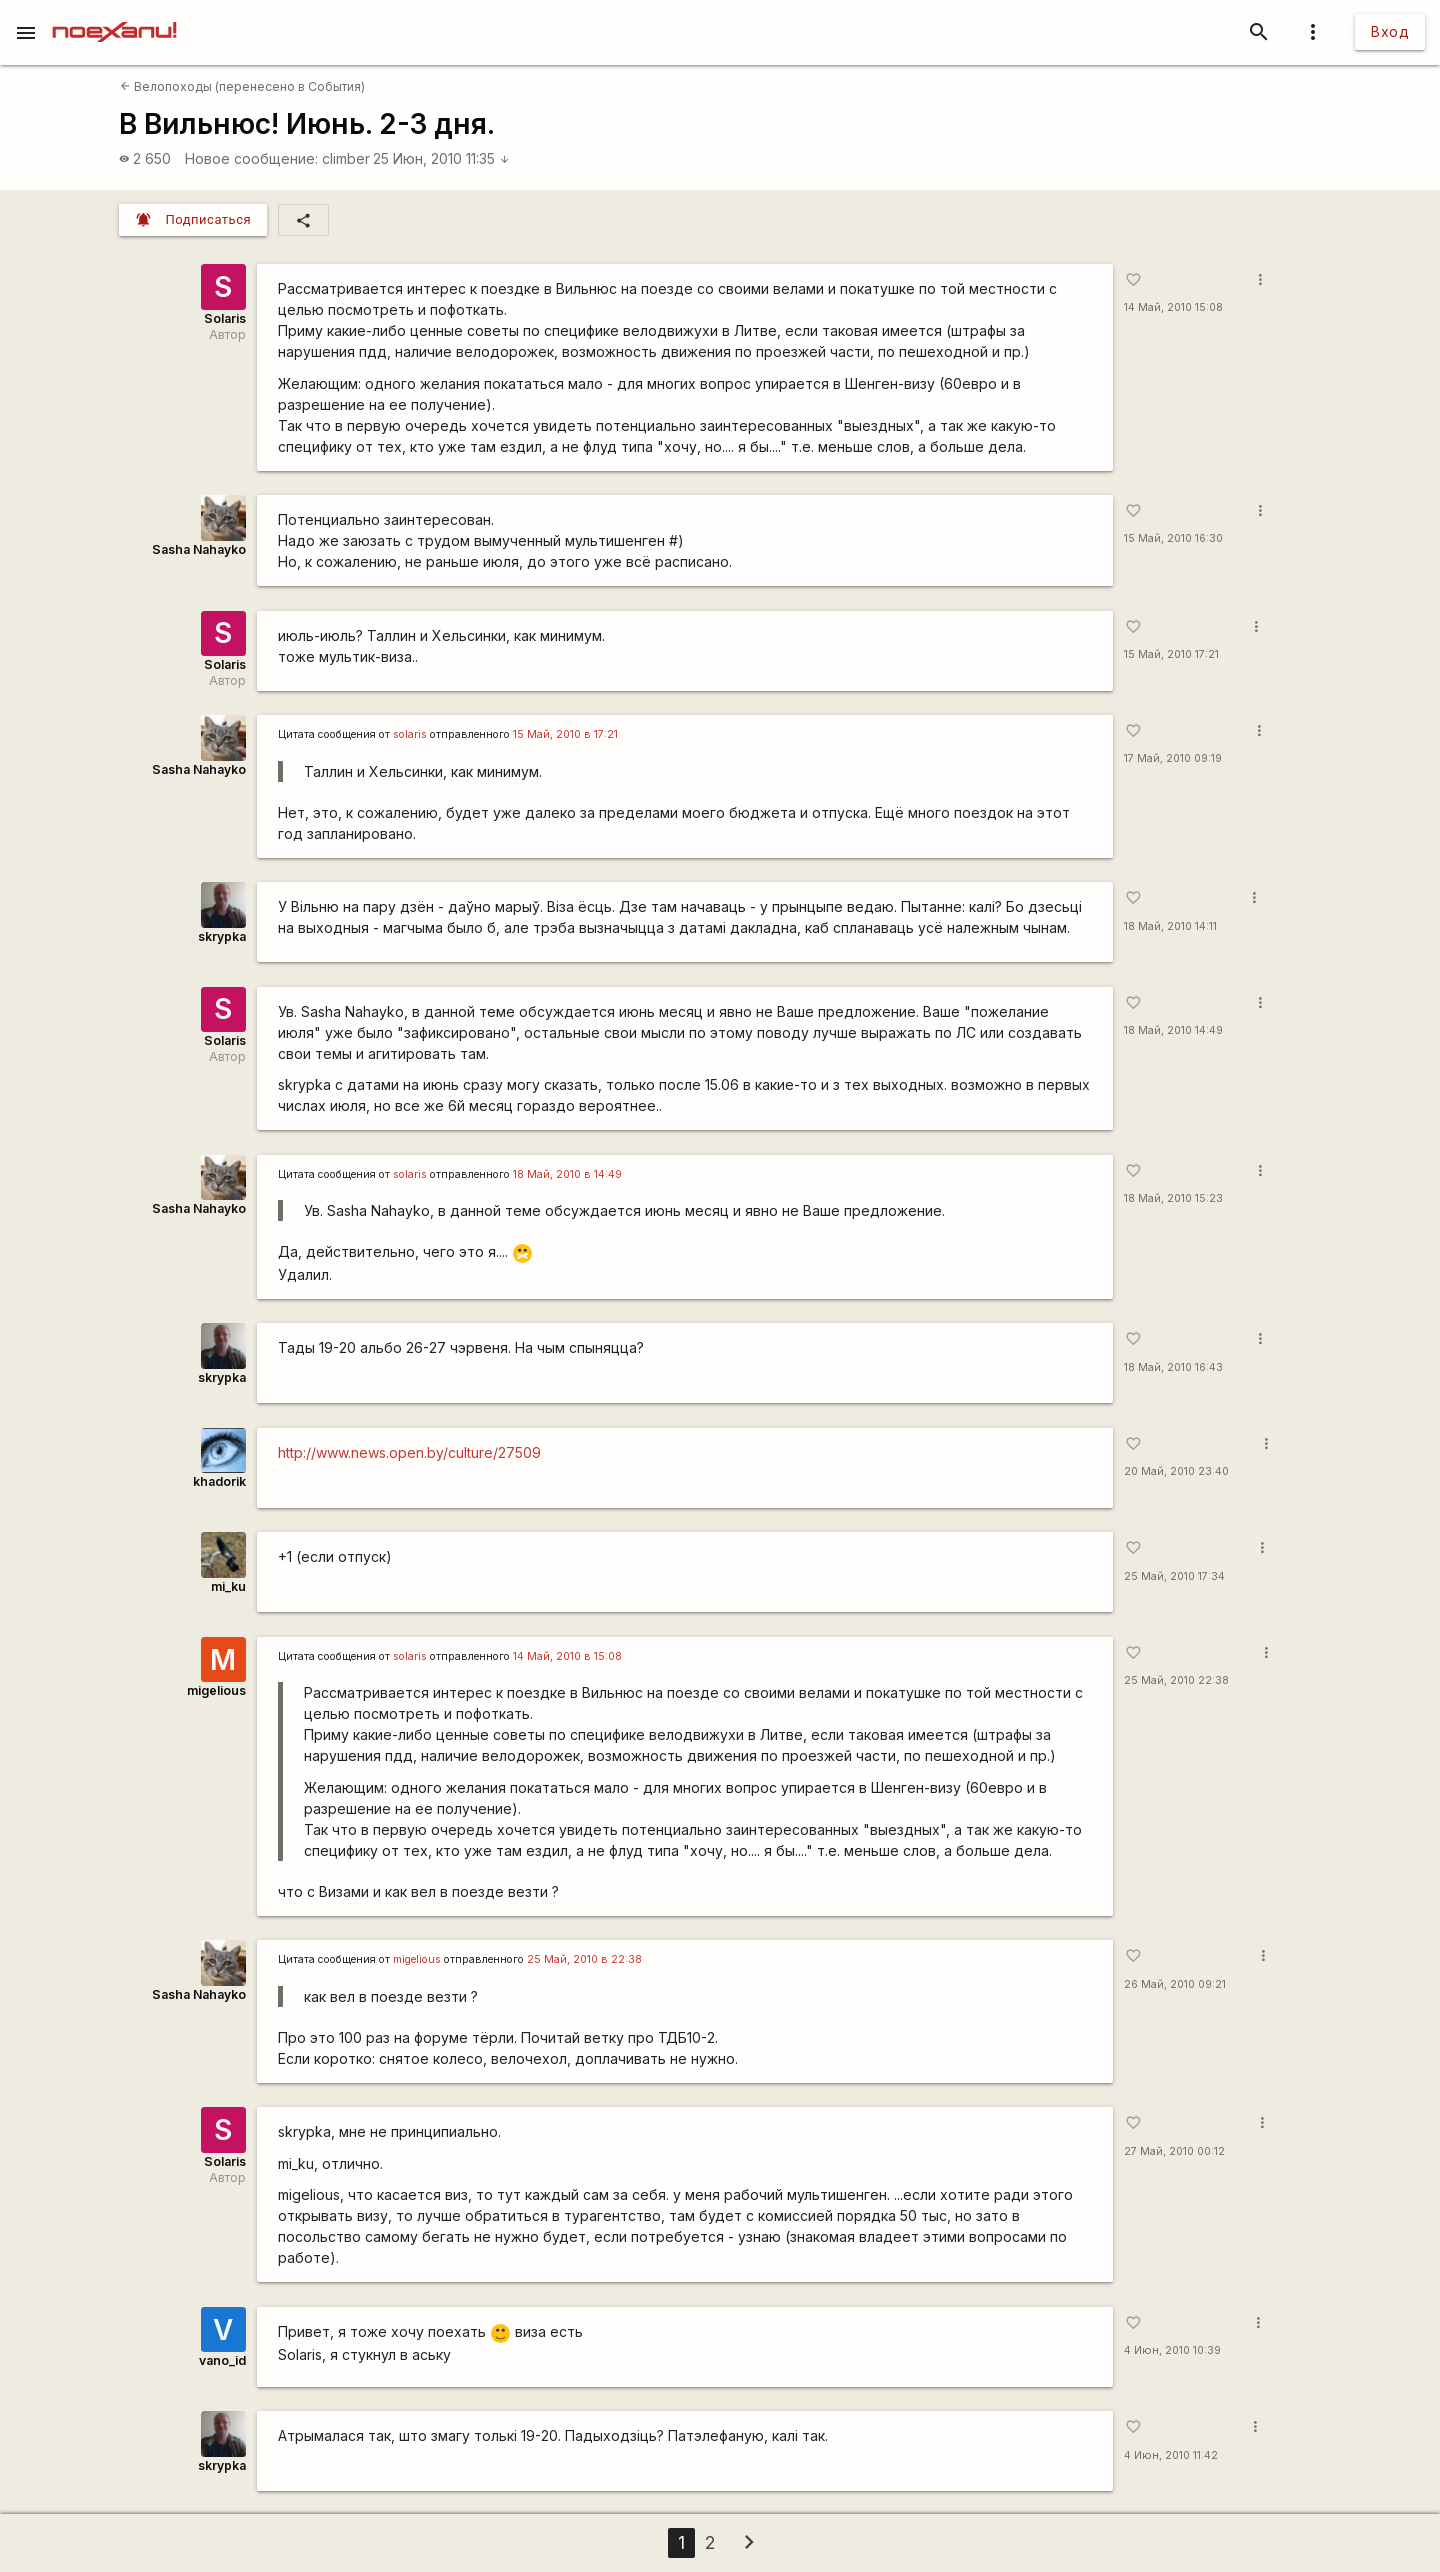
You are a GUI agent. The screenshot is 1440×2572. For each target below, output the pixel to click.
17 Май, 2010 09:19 (1173, 758)
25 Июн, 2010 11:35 (441, 158)
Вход (1390, 31)
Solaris (225, 318)
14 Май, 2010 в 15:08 (567, 1656)
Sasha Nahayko (199, 549)
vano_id (222, 2360)
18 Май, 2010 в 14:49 (567, 1174)
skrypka (222, 936)
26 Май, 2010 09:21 (1175, 1984)
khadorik (219, 1481)
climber (346, 158)
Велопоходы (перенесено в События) (242, 86)
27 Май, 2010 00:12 (1174, 2151)
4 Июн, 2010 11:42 (1171, 2455)
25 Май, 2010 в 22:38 (584, 1959)
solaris (410, 734)
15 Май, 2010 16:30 (1173, 538)
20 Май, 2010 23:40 (1176, 1471)
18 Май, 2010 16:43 (1173, 1367)
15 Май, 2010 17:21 (1171, 654)
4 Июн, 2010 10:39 (1172, 2350)
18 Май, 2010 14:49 (1173, 1030)
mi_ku (228, 1586)
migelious (216, 1690)
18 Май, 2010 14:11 (1170, 926)
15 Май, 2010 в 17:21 (565, 734)
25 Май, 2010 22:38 (1176, 1680)
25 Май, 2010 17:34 (1174, 1576)
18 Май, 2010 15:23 (1173, 1198)
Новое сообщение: (251, 158)
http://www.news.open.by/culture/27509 (409, 1452)
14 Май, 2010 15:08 (1173, 307)
